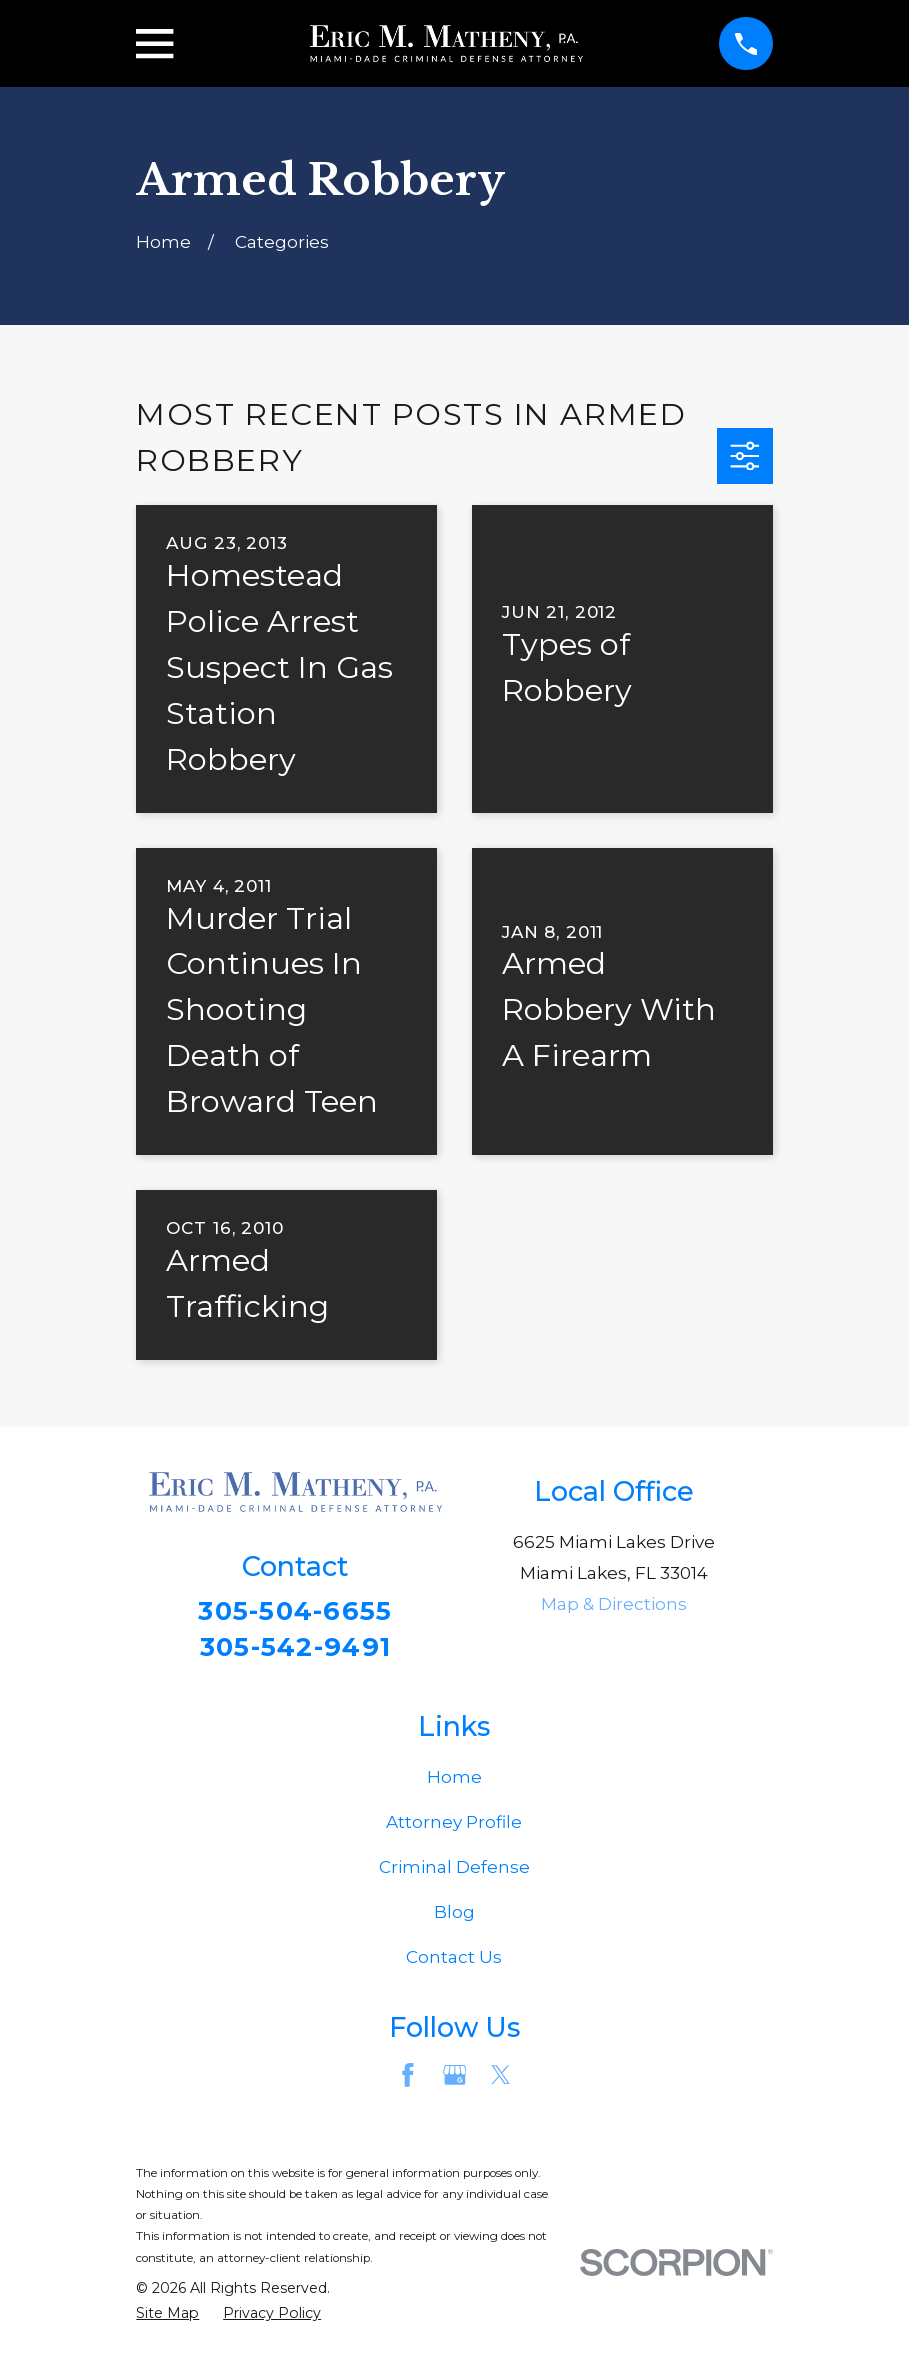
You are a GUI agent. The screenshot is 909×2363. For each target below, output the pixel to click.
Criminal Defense (454, 1872)
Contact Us (454, 1962)
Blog (454, 1917)
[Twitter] (501, 2080)
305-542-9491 (295, 1649)
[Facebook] (408, 2080)
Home (454, 1782)
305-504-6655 (295, 1611)
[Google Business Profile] (455, 2080)
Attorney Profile (454, 1827)
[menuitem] (167, 2320)
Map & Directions (614, 1604)
